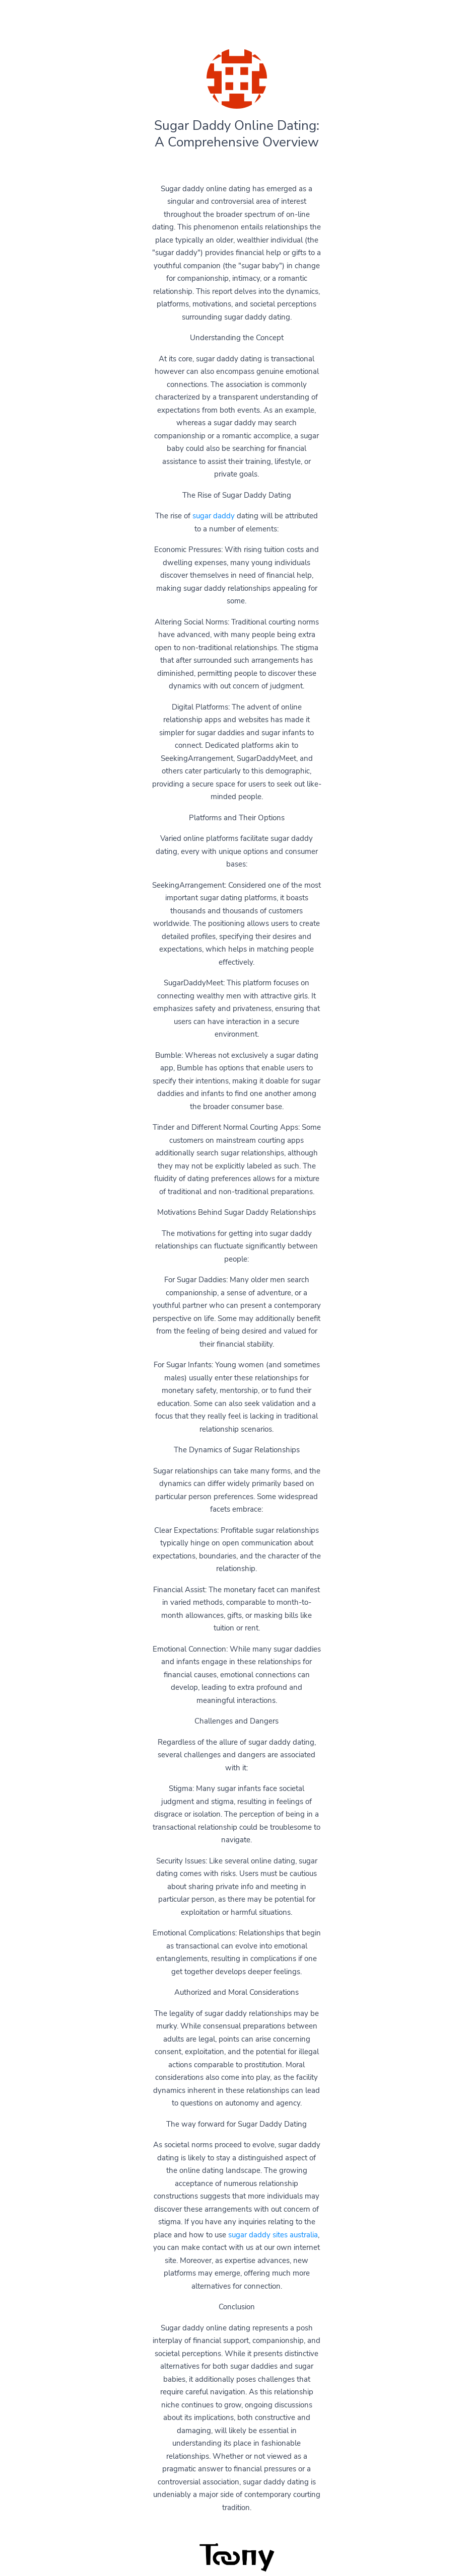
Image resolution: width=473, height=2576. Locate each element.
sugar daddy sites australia (273, 2235)
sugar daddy (213, 516)
